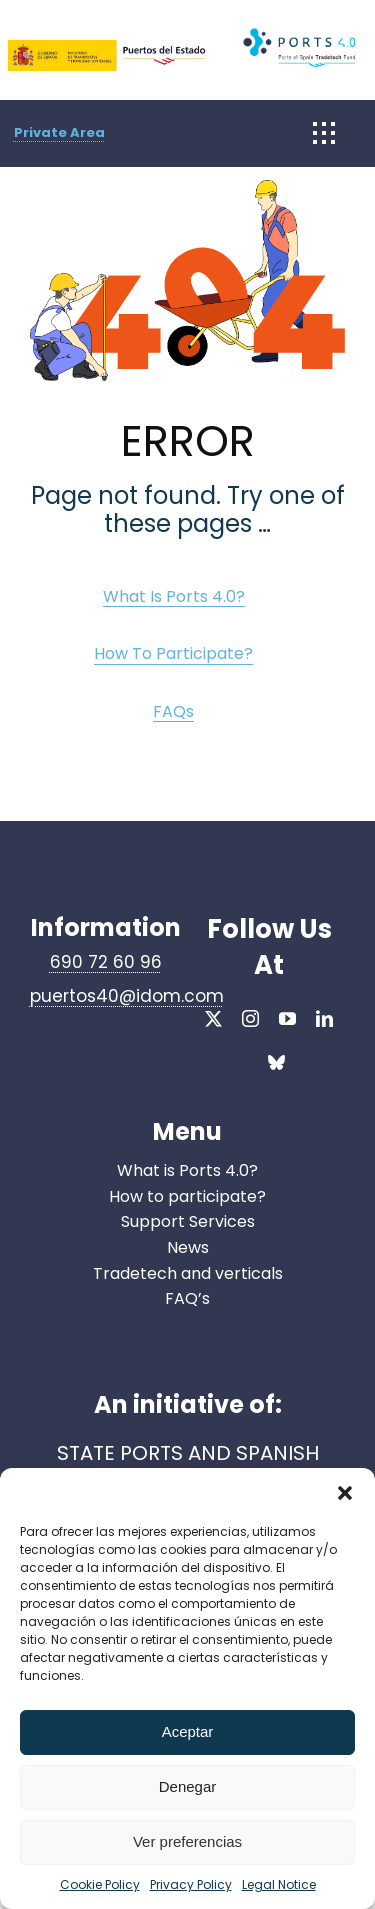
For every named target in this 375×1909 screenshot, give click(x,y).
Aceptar (188, 1731)
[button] (345, 1493)
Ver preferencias (187, 1841)
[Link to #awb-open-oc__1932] (324, 133)
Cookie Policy (100, 1884)
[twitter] (213, 1018)
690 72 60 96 (106, 962)
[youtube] (287, 1018)
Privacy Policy (191, 1884)
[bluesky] (276, 1065)
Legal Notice (279, 1884)
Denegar (188, 1786)
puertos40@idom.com (127, 996)
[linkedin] (324, 1018)
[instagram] (250, 1018)
